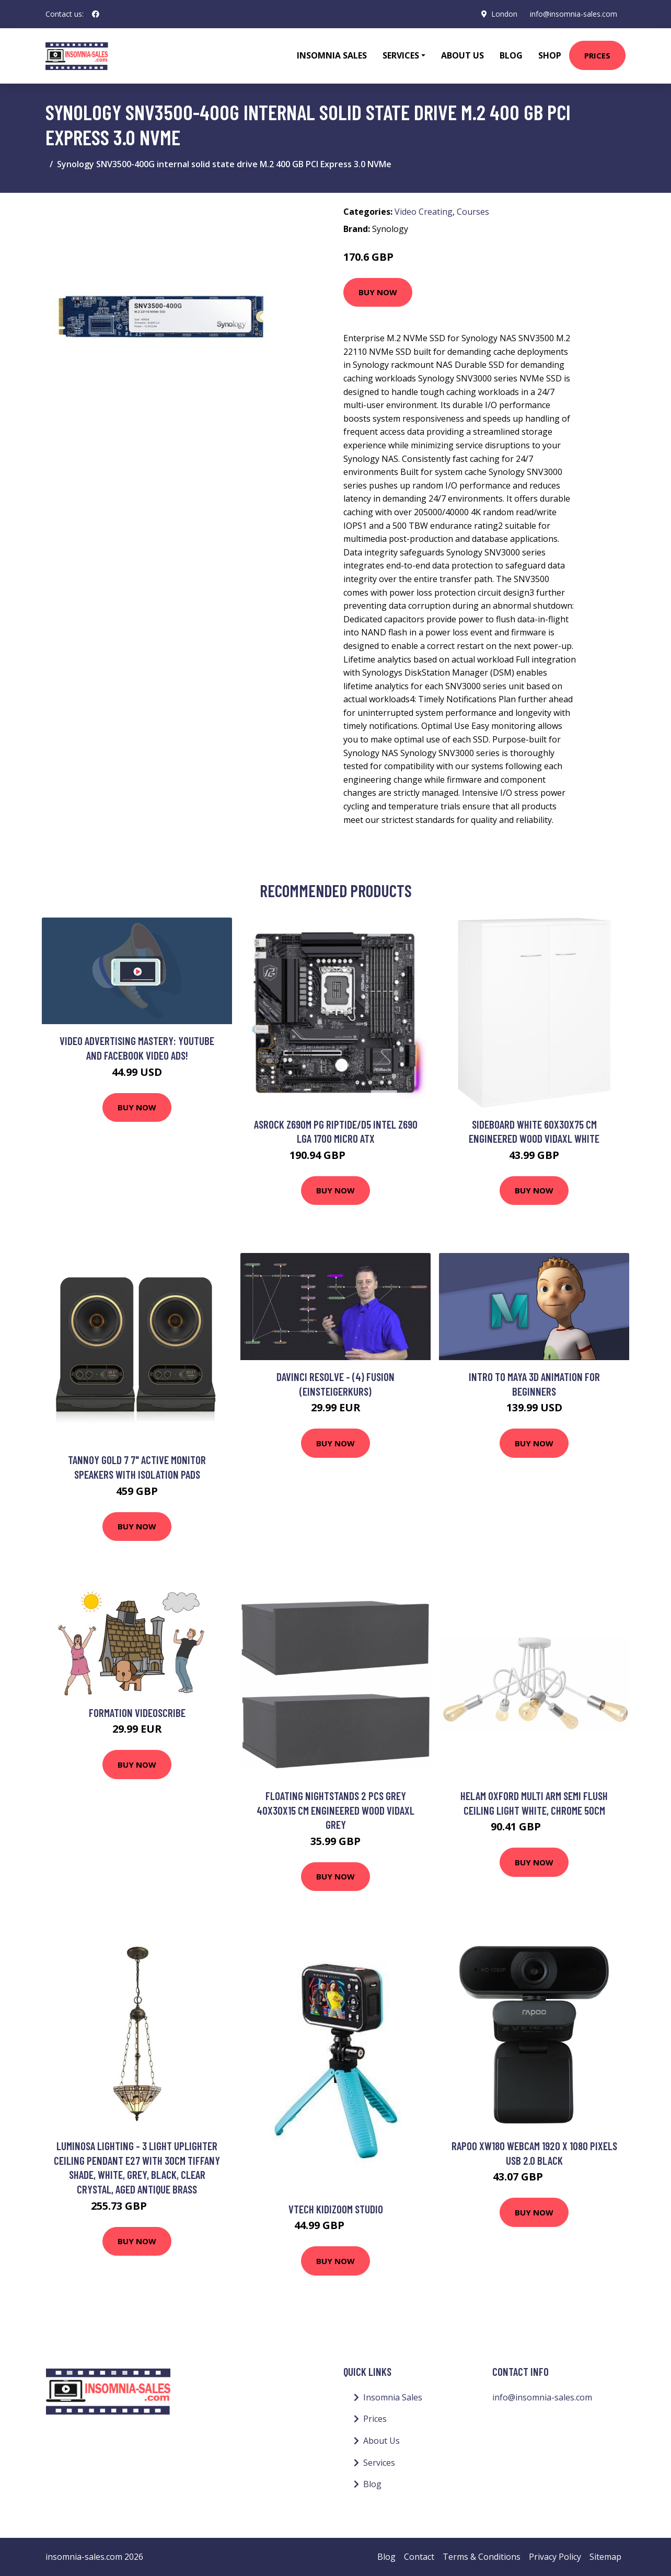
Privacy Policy (555, 2556)
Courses (473, 211)
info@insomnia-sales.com (573, 14)
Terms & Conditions (481, 2556)
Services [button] (401, 55)
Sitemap (605, 2556)
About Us (462, 55)
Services (379, 2462)
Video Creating (424, 211)
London (504, 14)
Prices (597, 55)
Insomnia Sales (332, 55)
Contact (419, 2556)
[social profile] (95, 14)
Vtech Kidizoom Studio (335, 2208)
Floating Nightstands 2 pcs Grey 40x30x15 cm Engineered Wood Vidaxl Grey (335, 1810)
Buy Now (377, 292)
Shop (549, 55)
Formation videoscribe (137, 1712)
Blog (511, 55)
